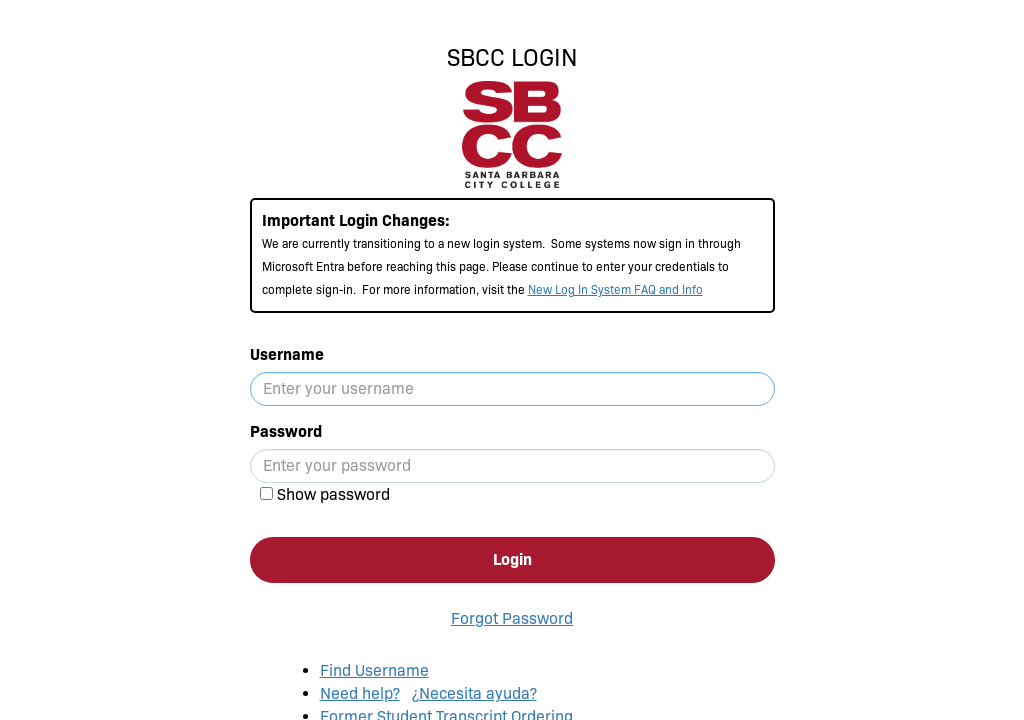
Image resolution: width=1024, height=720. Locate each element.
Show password (333, 494)
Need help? (360, 693)
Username (287, 354)
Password (286, 431)
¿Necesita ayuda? (474, 693)
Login (512, 559)
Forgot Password (512, 618)
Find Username (374, 670)
